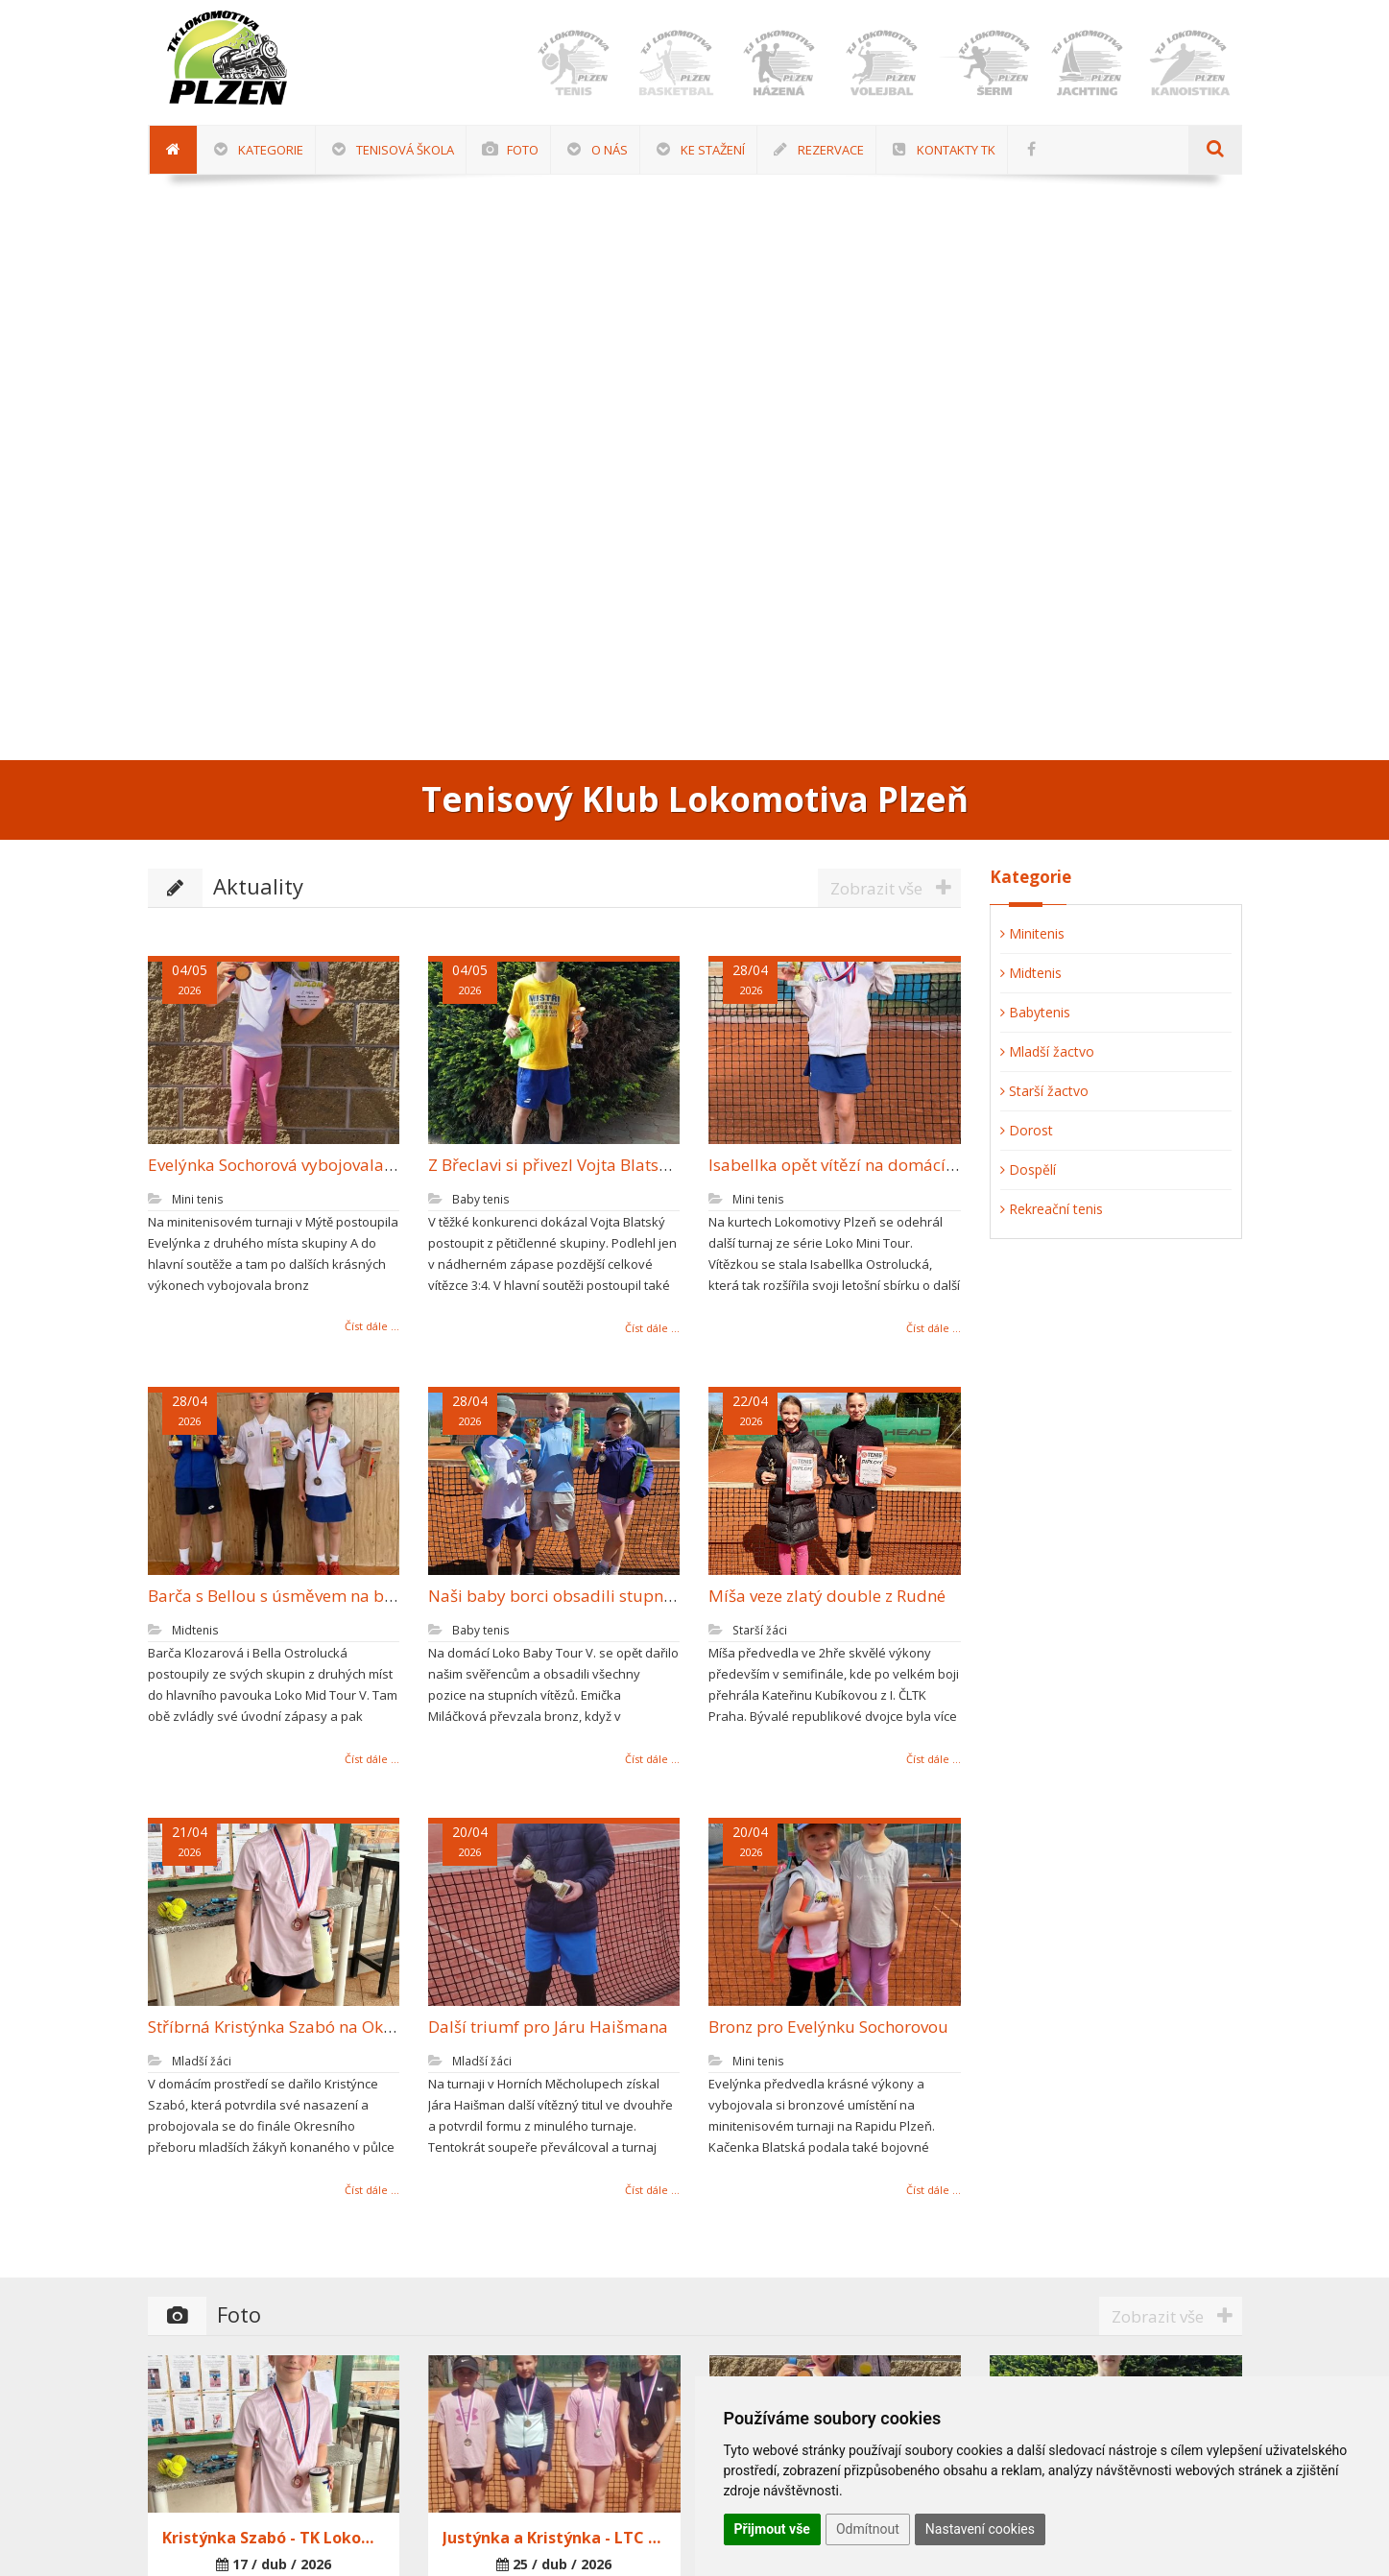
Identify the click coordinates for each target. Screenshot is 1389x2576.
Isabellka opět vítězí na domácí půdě (838, 1165)
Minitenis (1032, 933)
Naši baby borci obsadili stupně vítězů (563, 1596)
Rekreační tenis (1051, 1209)
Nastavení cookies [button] (980, 2529)
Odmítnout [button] (867, 2529)
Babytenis (1035, 1012)
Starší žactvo (1044, 1091)
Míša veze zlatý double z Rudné (816, 1596)
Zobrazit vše (895, 888)
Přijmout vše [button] (772, 2529)
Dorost (1026, 1130)
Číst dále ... (360, 1326)
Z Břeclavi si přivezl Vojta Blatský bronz (564, 1165)
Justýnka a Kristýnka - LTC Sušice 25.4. (554, 2537)
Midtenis (1031, 973)
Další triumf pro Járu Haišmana (537, 2026)
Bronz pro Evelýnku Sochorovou (818, 2026)
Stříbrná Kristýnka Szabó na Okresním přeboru (313, 2026)
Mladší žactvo (1047, 1051)
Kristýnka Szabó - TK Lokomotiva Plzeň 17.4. (274, 2537)
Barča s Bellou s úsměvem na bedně (273, 1596)
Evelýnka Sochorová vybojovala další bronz (299, 1165)
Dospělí (1028, 1169)
